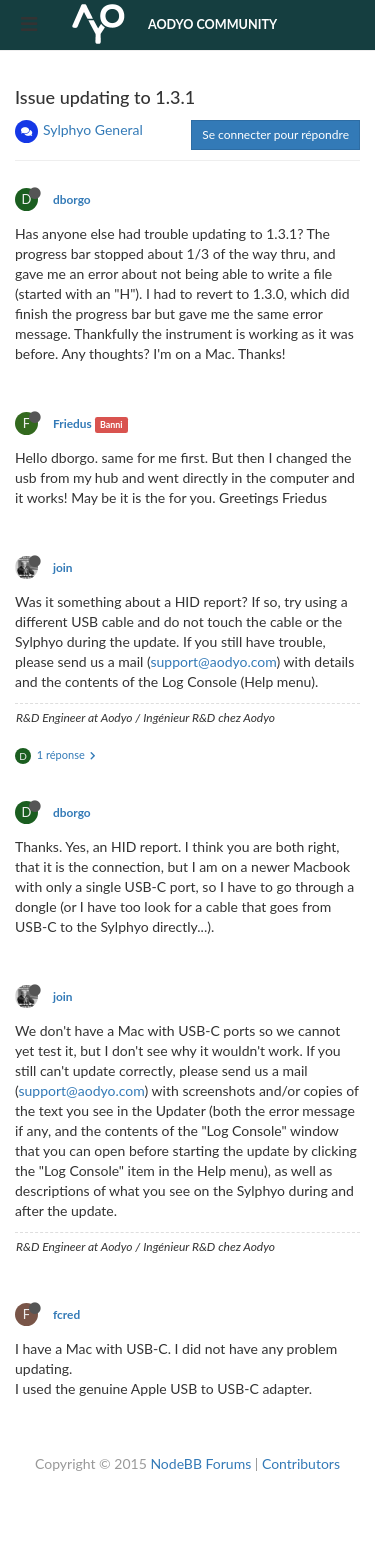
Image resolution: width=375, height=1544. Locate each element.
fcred (66, 1314)
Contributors (301, 1463)
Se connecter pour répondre (275, 134)
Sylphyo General (93, 129)
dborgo (72, 199)
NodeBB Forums (200, 1463)
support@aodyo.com (213, 661)
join (63, 567)
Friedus (72, 423)
